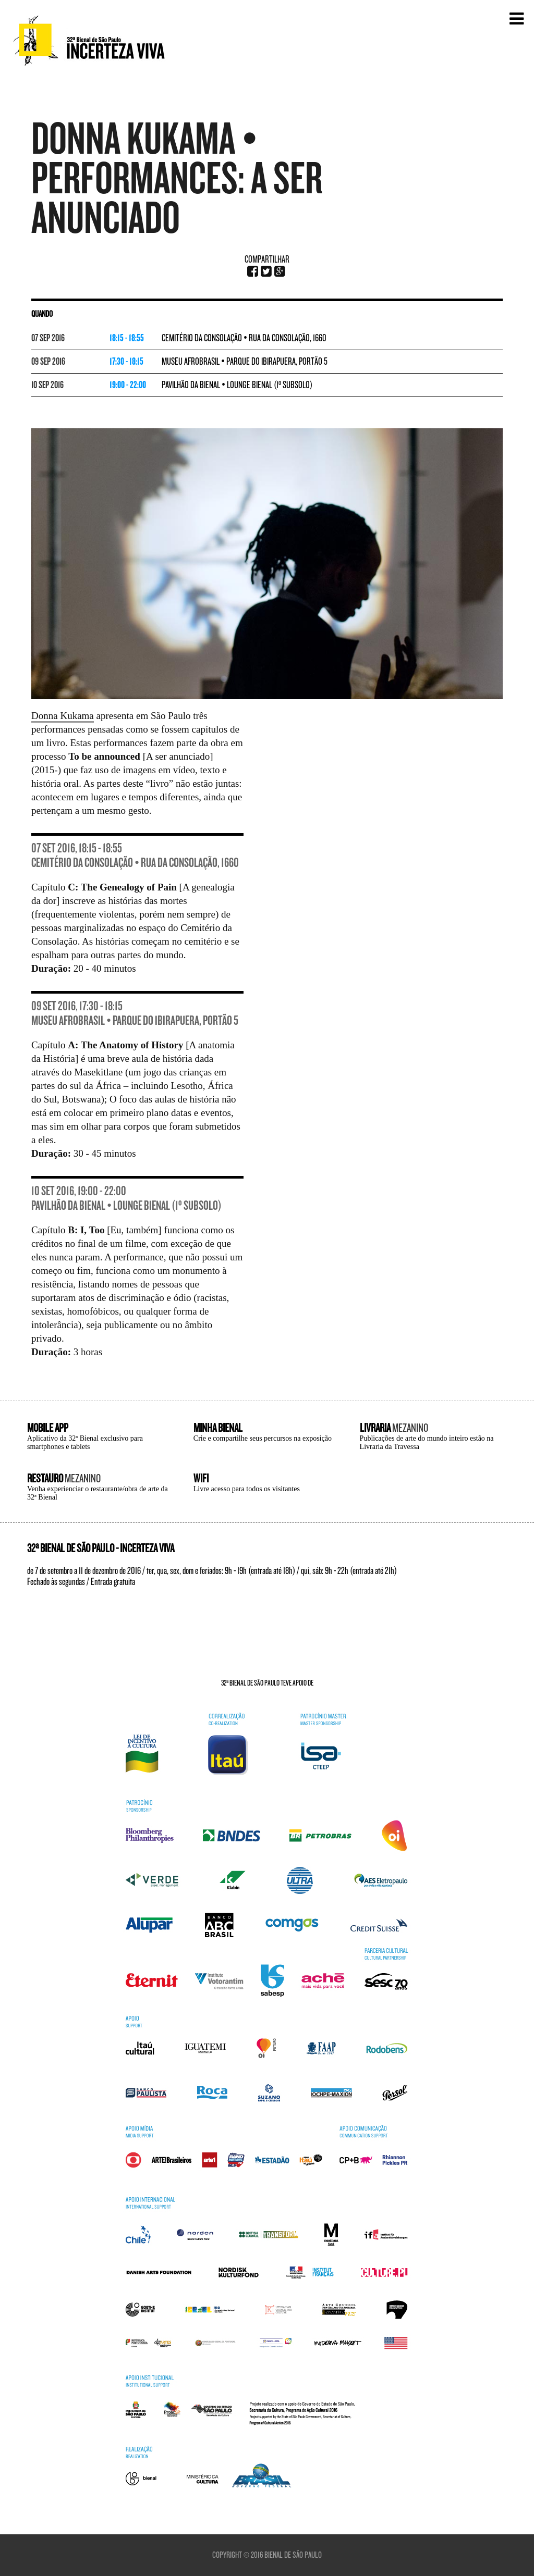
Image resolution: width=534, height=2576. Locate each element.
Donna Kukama (62, 715)
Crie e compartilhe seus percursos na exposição (262, 1438)
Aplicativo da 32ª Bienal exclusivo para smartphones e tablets (85, 1442)
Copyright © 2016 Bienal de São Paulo (267, 2555)
